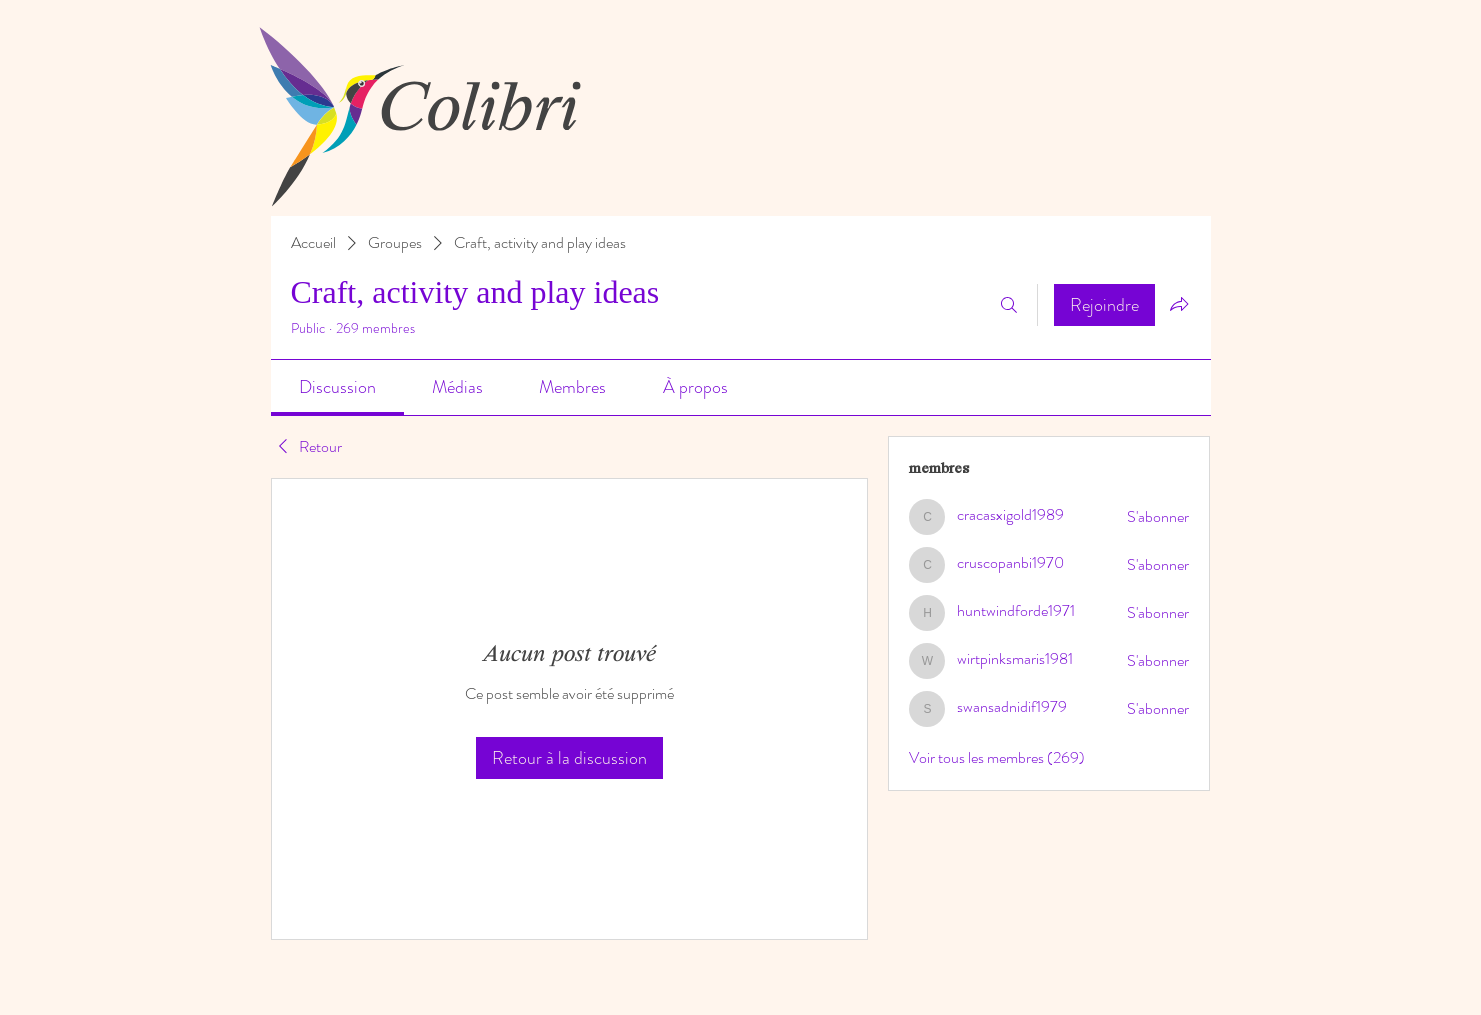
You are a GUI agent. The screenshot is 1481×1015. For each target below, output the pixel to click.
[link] (337, 387)
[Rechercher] (1009, 305)
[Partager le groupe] (1179, 304)
